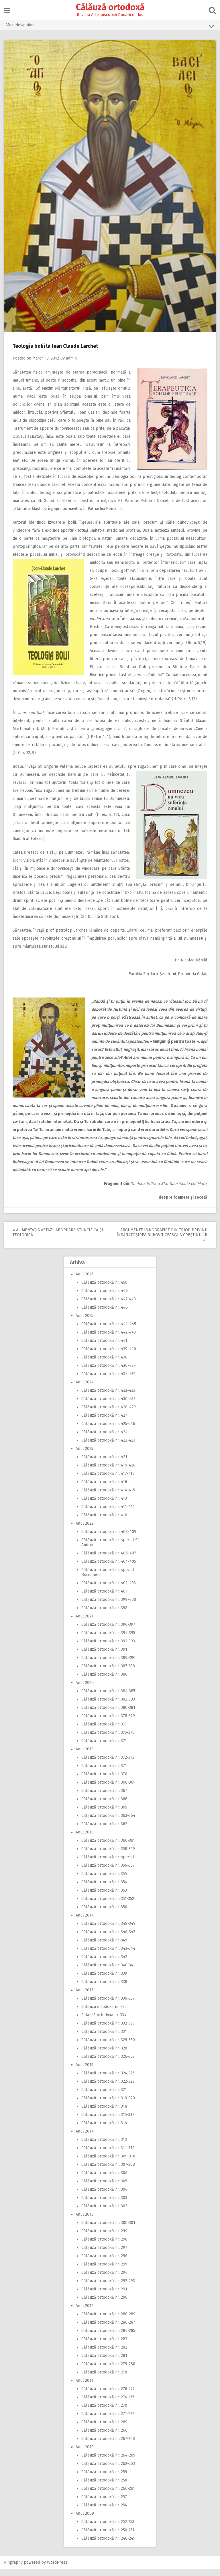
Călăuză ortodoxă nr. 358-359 (108, 1855)
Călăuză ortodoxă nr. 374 (104, 1747)
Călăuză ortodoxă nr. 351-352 (107, 1905)
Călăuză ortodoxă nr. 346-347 (108, 1938)
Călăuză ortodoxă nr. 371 (104, 1772)
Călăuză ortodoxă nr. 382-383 (108, 1706)
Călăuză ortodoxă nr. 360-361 (108, 1847)
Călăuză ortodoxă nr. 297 (104, 2254)
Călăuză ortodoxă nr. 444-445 (108, 1330)
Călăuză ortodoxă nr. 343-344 (108, 1955)
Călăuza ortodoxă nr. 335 (104, 2013)
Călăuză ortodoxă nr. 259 (104, 2478)
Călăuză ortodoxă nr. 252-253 (107, 2528)
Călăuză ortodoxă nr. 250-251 (107, 2536)
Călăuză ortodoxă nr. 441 (104, 1347)
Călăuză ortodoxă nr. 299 (104, 2237)
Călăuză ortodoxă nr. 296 (104, 2262)
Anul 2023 (84, 1455)
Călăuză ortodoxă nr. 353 (104, 1897)
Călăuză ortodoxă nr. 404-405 (108, 1568)
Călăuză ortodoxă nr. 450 (104, 1289)
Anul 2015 (84, 2071)
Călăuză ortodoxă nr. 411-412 (108, 1513)
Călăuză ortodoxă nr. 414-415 (108, 1497)
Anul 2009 (85, 2520)
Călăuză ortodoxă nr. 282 (104, 2354)
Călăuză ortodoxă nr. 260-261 (108, 2495)
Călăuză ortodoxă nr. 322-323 (107, 2088)
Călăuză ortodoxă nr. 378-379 (108, 1722)
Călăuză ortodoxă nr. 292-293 (108, 2287)
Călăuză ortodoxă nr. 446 (104, 1314)
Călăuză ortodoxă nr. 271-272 (107, 2420)
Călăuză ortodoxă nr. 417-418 (108, 1480)
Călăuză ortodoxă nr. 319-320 (108, 2104)
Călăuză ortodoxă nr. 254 (104, 2512)
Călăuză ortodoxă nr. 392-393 (108, 1648)
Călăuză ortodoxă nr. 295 (104, 2271)
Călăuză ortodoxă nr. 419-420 (108, 1472)
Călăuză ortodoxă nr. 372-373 (107, 1764)
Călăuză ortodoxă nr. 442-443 (108, 1339)
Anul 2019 (85, 1756)
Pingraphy (13, 2569)
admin (71, 357)
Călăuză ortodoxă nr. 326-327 (108, 2063)
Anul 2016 (85, 1996)
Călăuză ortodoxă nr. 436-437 (108, 1372)
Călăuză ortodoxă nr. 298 (104, 2246)
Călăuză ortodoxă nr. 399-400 (108, 1606)
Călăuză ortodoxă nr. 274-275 (107, 2404)
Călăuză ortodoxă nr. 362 (104, 1830)
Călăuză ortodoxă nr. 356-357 (108, 1872)
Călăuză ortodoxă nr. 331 (104, 2038)
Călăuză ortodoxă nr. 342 (104, 1963)
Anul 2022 (84, 1530)
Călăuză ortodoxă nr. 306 (104, 2179)
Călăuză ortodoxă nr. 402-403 (108, 1589)
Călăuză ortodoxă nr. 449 (104, 1297)
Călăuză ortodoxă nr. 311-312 (107, 2154)
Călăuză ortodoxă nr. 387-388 (108, 1672)
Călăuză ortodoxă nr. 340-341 (108, 1972)
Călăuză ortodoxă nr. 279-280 (108, 2370)
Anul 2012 (84, 2312)
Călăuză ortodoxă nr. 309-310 (108, 2163)
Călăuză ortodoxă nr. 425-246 (108, 1430)
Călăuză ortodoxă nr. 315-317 (107, 2121)
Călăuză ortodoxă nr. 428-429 (108, 1413)
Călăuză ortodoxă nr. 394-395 (108, 1639)
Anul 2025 (84, 1322)
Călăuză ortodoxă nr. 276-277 (108, 2395)
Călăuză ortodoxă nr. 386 (104, 1681)
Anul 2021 (84, 1623)
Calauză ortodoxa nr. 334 (103, 2021)
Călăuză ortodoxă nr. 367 (104, 1797)
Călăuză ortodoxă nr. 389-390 (108, 1664)
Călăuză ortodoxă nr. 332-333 (107, 2030)
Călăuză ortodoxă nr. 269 (104, 2428)
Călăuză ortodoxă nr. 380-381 (108, 1714)
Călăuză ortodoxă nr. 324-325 (108, 2080)
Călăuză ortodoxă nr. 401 (104, 1598)
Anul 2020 (85, 1689)
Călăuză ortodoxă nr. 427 (104, 1422)
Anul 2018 (85, 1839)
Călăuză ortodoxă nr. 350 (104, 1913)
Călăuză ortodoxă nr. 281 (104, 2362)
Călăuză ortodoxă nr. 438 (104, 1364)
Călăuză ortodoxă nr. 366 (104, 1805)
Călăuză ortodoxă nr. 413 (104, 1505)
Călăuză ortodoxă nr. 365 (104, 1814)
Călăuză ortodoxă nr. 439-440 (108, 1355)
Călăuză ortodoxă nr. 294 (104, 2279)
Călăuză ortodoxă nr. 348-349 (108, 1930)
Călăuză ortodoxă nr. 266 (104, 2437)
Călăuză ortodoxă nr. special (107, 1864)
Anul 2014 (85, 2138)
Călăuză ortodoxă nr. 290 (104, 2304)
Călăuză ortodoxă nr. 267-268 (108, 2445)
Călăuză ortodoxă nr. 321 (104, 2096)
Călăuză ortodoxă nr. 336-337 (108, 2005)
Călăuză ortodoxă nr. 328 (104, 2055)
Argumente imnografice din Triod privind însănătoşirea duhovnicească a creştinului (161, 1241)
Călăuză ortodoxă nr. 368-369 (108, 1789)
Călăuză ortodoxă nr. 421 (104, 1463)
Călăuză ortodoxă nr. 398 (104, 1614)
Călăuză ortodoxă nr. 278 (104, 2379)
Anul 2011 (84, 2387)
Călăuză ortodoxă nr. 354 (104, 1888)
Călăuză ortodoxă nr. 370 (104, 1780)
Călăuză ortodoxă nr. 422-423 (108, 1447)
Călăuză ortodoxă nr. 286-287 (108, 2329)
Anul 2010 (85, 2453)
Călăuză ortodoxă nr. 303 (104, 2204)
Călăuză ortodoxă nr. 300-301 (108, 2229)
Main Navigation (110, 26)
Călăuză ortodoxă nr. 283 (104, 2345)
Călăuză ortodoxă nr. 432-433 (108, 1397)
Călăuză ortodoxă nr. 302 (104, 2212)
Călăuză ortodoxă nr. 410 (104, 1521)
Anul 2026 (85, 1281)
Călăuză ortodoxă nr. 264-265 (108, 2462)
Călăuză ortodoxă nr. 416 (104, 1488)
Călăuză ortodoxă (110, 7)
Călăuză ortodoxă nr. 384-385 (108, 1697)
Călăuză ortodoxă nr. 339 (104, 1980)
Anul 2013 (84, 2221)
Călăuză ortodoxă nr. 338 (104, 1988)
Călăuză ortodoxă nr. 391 (104, 1656)
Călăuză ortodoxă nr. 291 (104, 2296)
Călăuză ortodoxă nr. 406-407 (108, 1560)
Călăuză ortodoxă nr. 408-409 (108, 1538)
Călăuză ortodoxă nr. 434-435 (108, 1380)
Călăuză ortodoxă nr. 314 (104, 2129)
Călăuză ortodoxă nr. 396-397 (108, 1631)
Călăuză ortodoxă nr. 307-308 (108, 2171)
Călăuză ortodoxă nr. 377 (104, 1731)
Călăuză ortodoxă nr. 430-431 (108, 1405)
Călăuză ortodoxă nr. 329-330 (108, 2046)
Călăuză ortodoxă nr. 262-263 (108, 2470)
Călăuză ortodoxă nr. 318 (104, 2113)
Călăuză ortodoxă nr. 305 (104, 2188)
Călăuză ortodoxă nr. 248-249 (108, 2545)
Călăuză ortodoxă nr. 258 (104, 2487)
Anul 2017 (84, 1922)
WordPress (57, 2569)
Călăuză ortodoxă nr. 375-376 (108, 1739)
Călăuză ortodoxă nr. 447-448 (108, 1305)
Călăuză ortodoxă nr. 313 (104, 2146)
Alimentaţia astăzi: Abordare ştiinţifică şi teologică (58, 1239)
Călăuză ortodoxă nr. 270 (104, 2412)
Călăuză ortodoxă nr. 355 (104, 1880)
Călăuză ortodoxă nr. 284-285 (108, 2337)
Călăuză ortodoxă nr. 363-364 (108, 1822)
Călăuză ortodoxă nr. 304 (104, 2196)
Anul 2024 (85, 1389)
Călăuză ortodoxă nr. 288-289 (108, 2320)
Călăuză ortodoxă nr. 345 (104, 1947)
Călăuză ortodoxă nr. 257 (104, 2503)
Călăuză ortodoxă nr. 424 (104, 1438)
